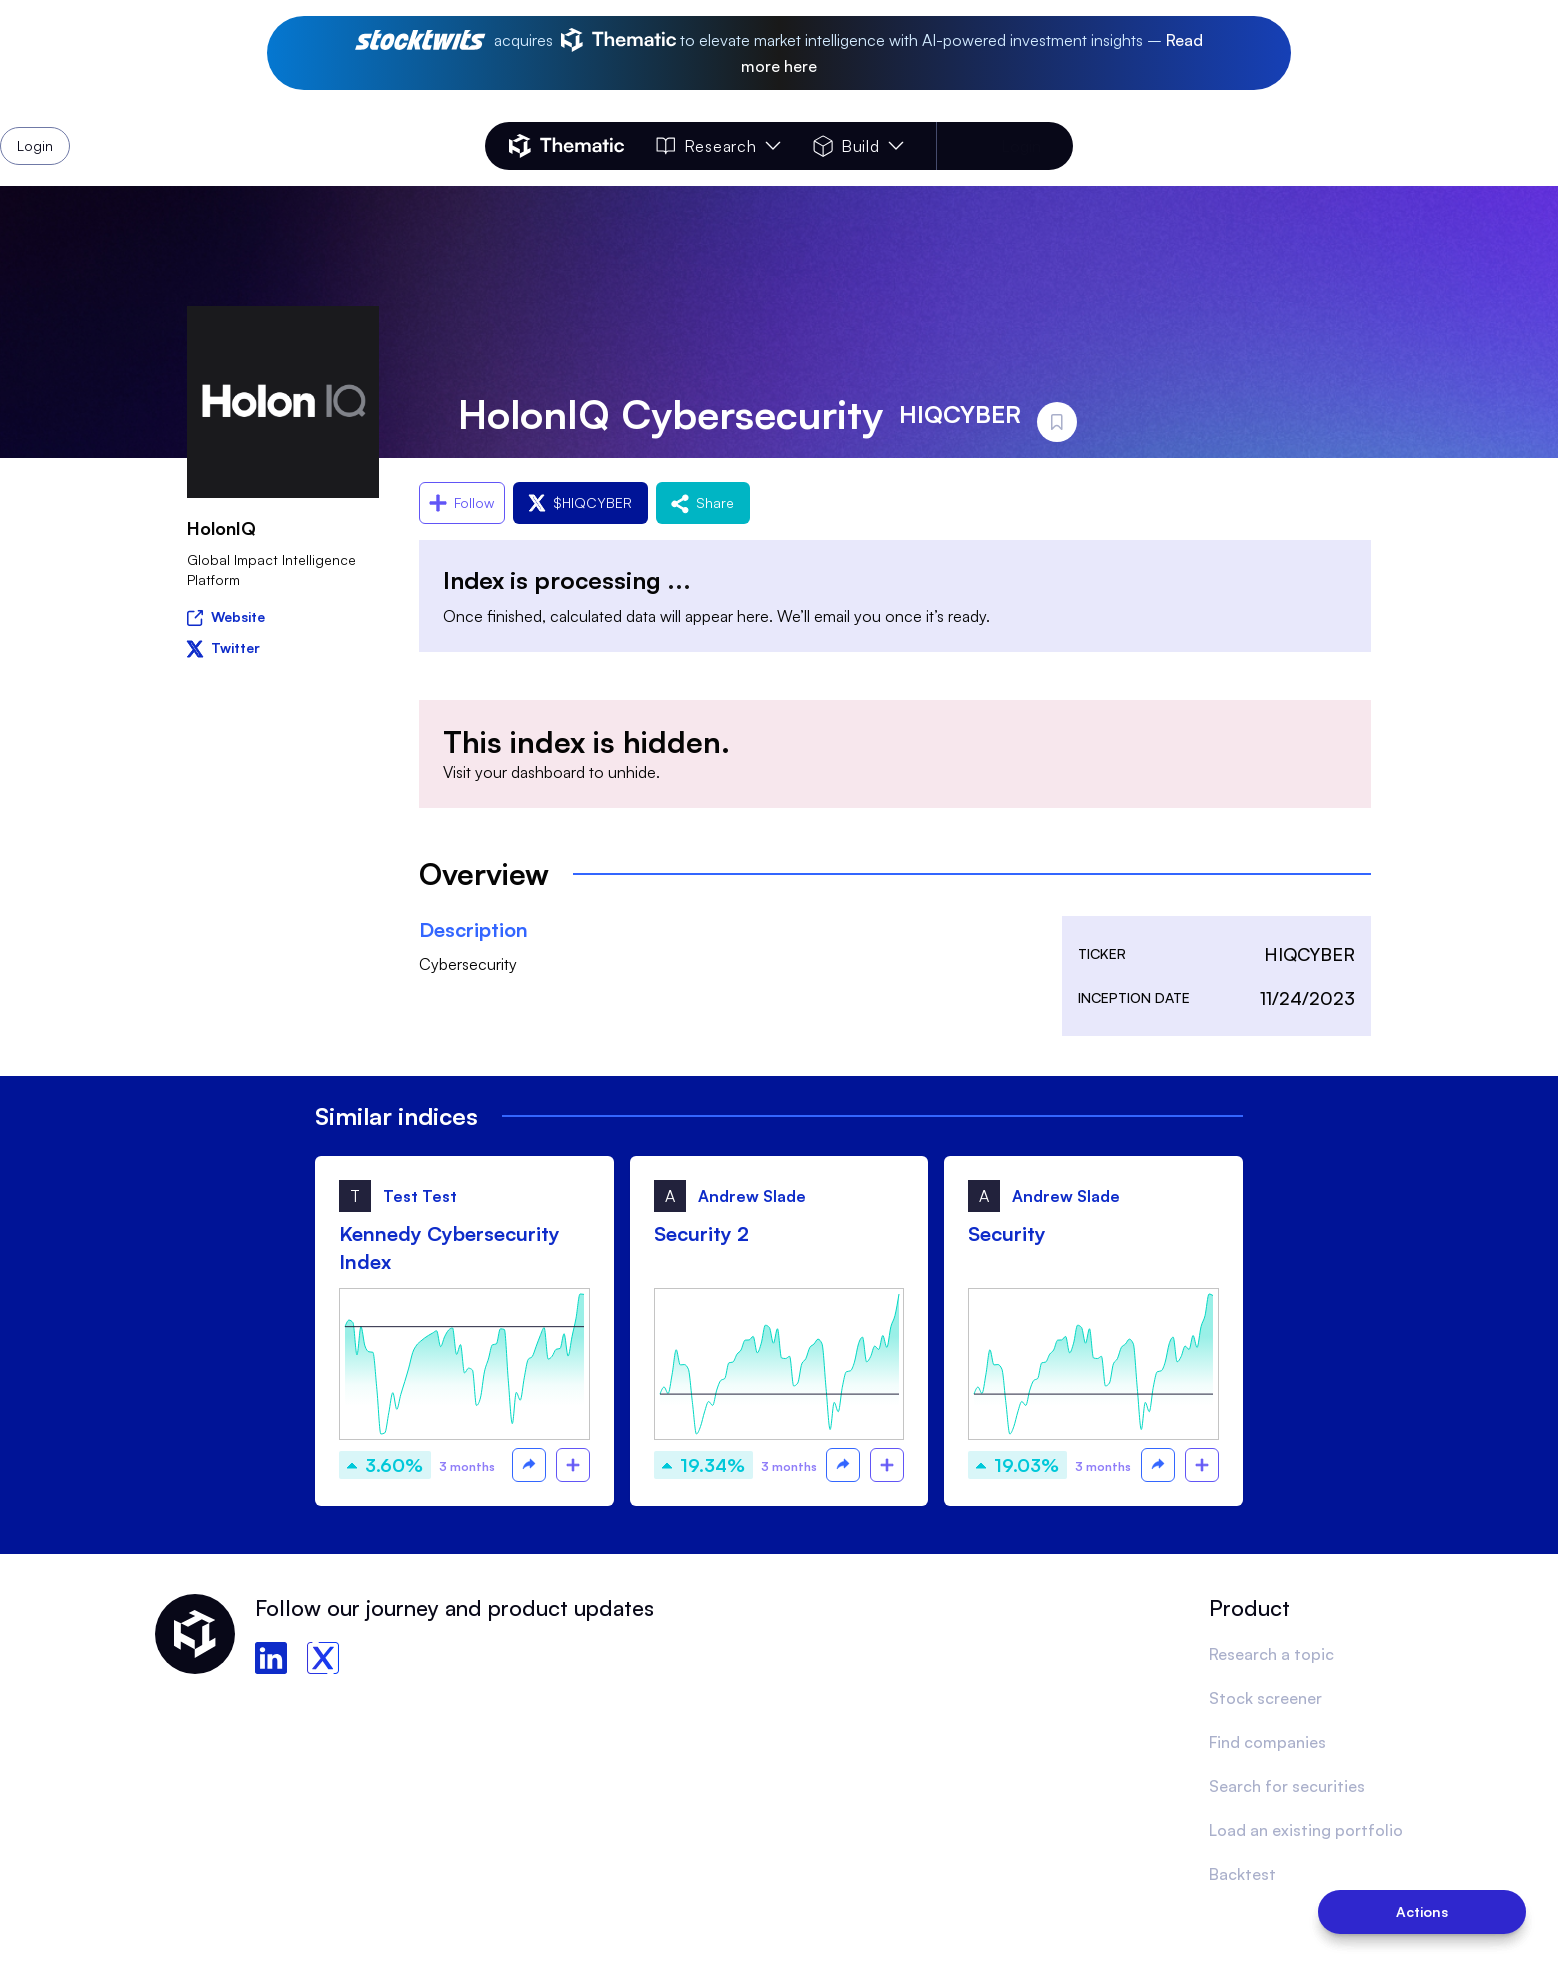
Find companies (1267, 1742)
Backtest (1242, 1874)
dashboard (548, 772)
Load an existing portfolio (1306, 1830)
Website (226, 615)
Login (1021, 146)
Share (703, 502)
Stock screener (1265, 1698)
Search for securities (1287, 1786)
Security (1007, 1233)
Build (858, 146)
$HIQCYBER (580, 502)
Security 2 (701, 1233)
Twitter (223, 647)
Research (718, 146)
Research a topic (1271, 1654)
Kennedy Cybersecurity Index (449, 1247)
